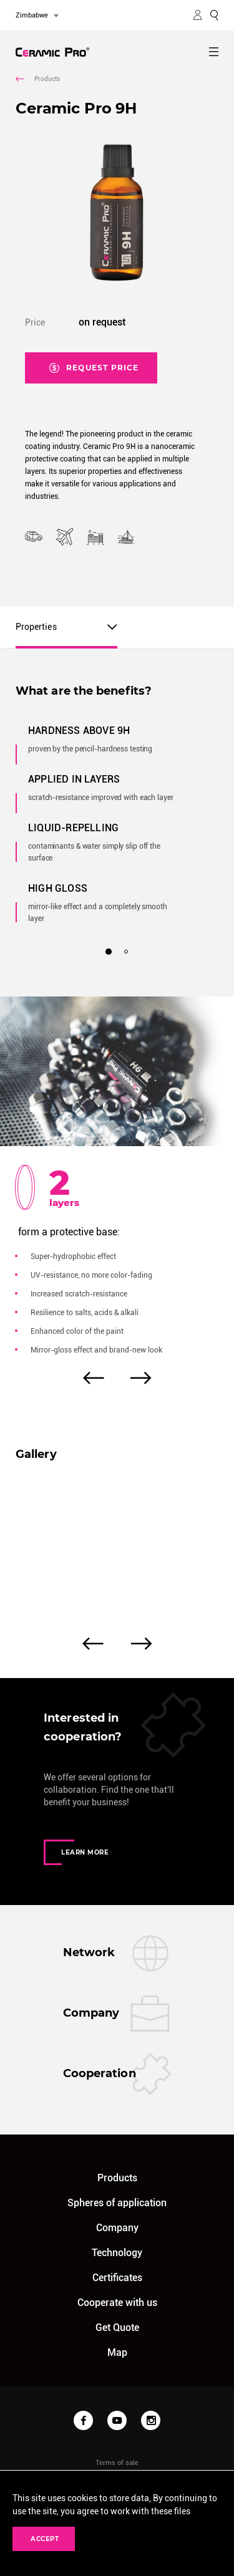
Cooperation (99, 2073)
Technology (117, 2253)
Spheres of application (117, 2203)
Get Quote (117, 2327)
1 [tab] (108, 951)
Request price (94, 365)
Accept (43, 2539)
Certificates (117, 2278)
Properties (36, 627)
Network (89, 1952)
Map (117, 2352)
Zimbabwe (32, 15)
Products (38, 78)
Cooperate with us (117, 2302)
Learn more (76, 1852)
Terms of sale (117, 2463)
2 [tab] (126, 951)
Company (91, 2013)
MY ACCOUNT (198, 15)
